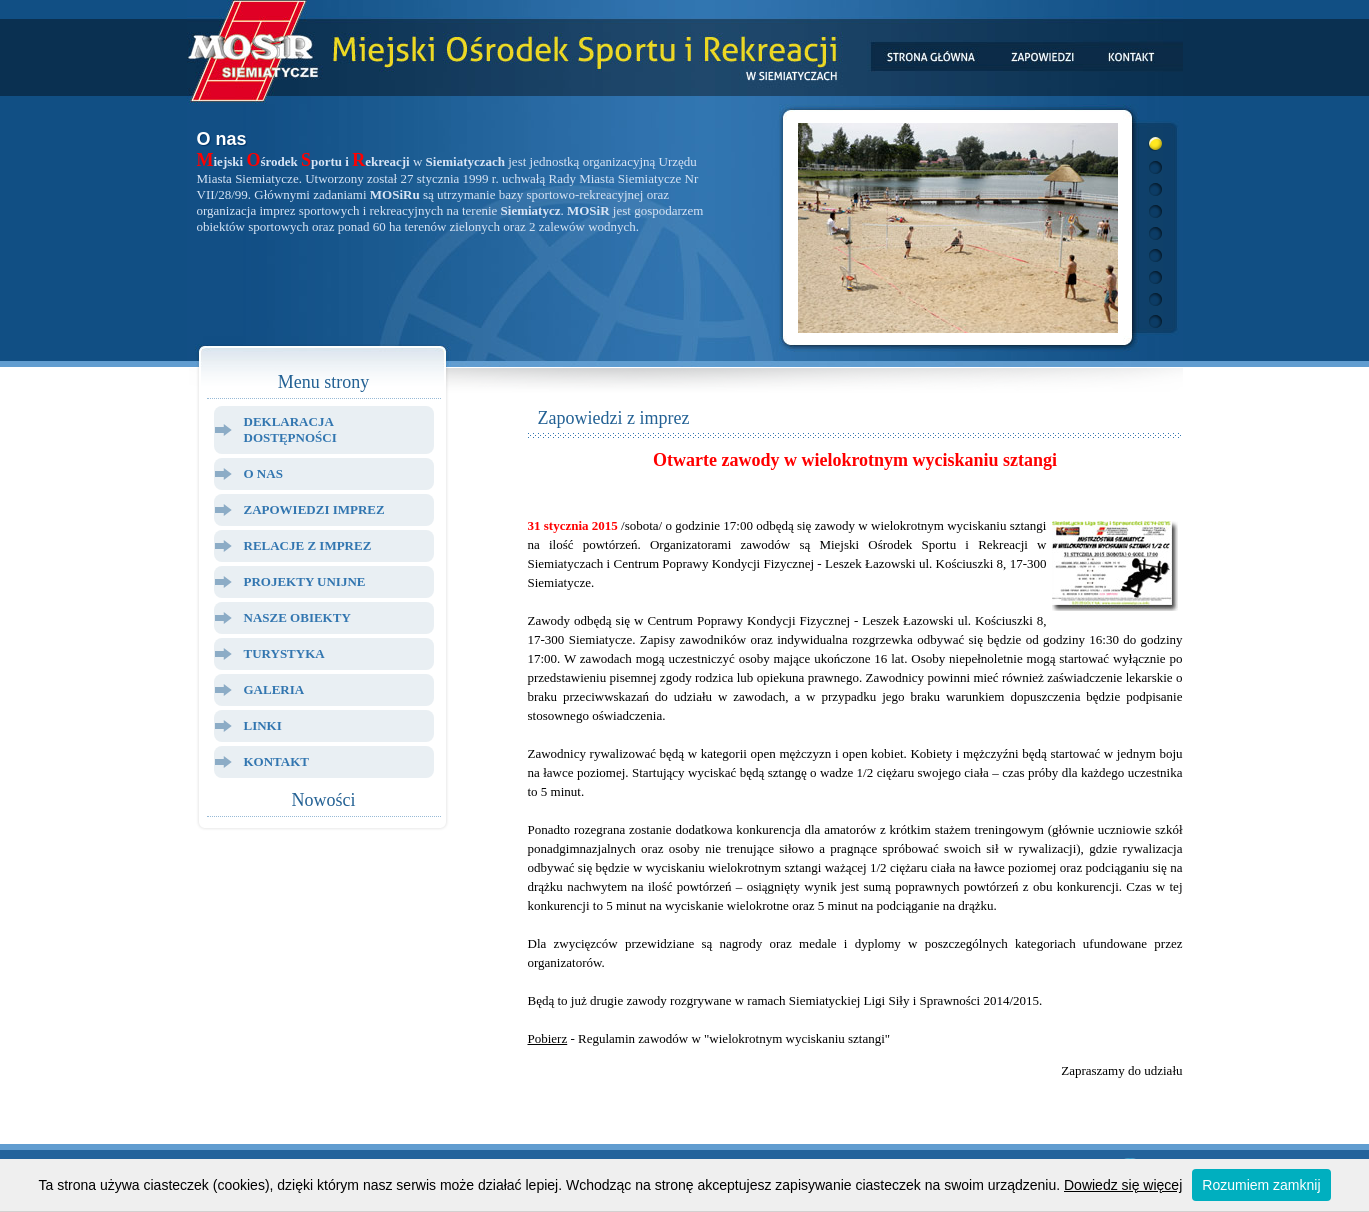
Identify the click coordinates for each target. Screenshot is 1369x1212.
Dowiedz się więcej (1123, 1185)
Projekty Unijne (305, 581)
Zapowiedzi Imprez (314, 509)
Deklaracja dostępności (290, 429)
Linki (263, 725)
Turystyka (284, 653)
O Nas (263, 473)
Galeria (274, 689)
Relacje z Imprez (308, 545)
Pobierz (548, 1038)
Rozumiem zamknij (1261, 1185)
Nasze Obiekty (297, 617)
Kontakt (277, 761)
